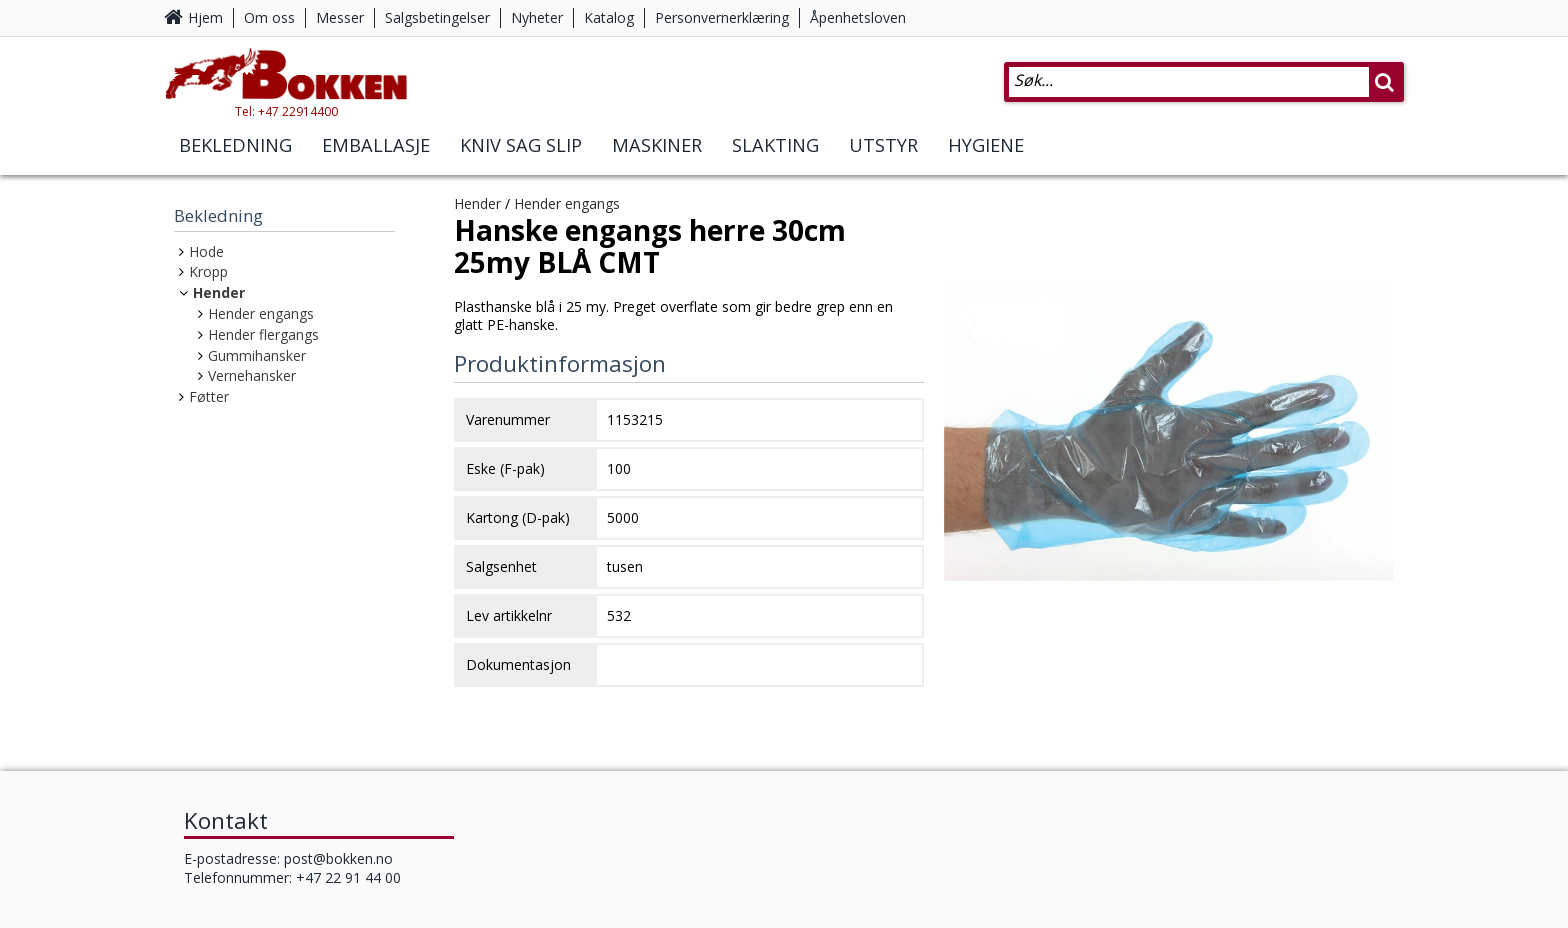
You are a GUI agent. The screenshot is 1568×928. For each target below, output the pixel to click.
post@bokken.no (338, 858)
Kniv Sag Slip (521, 158)
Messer (340, 17)
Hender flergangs (263, 334)
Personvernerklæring (722, 17)
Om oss (269, 17)
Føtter (209, 396)
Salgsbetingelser (437, 17)
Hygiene (986, 158)
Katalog (609, 17)
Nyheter (537, 17)
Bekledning (235, 158)
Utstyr (883, 158)
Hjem (205, 17)
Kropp (208, 271)
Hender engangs (261, 313)
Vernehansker (252, 375)
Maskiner (657, 158)
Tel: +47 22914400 (314, 123)
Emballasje (376, 158)
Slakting (775, 158)
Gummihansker (257, 355)
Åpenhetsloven (858, 17)
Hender (219, 292)
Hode (206, 251)
